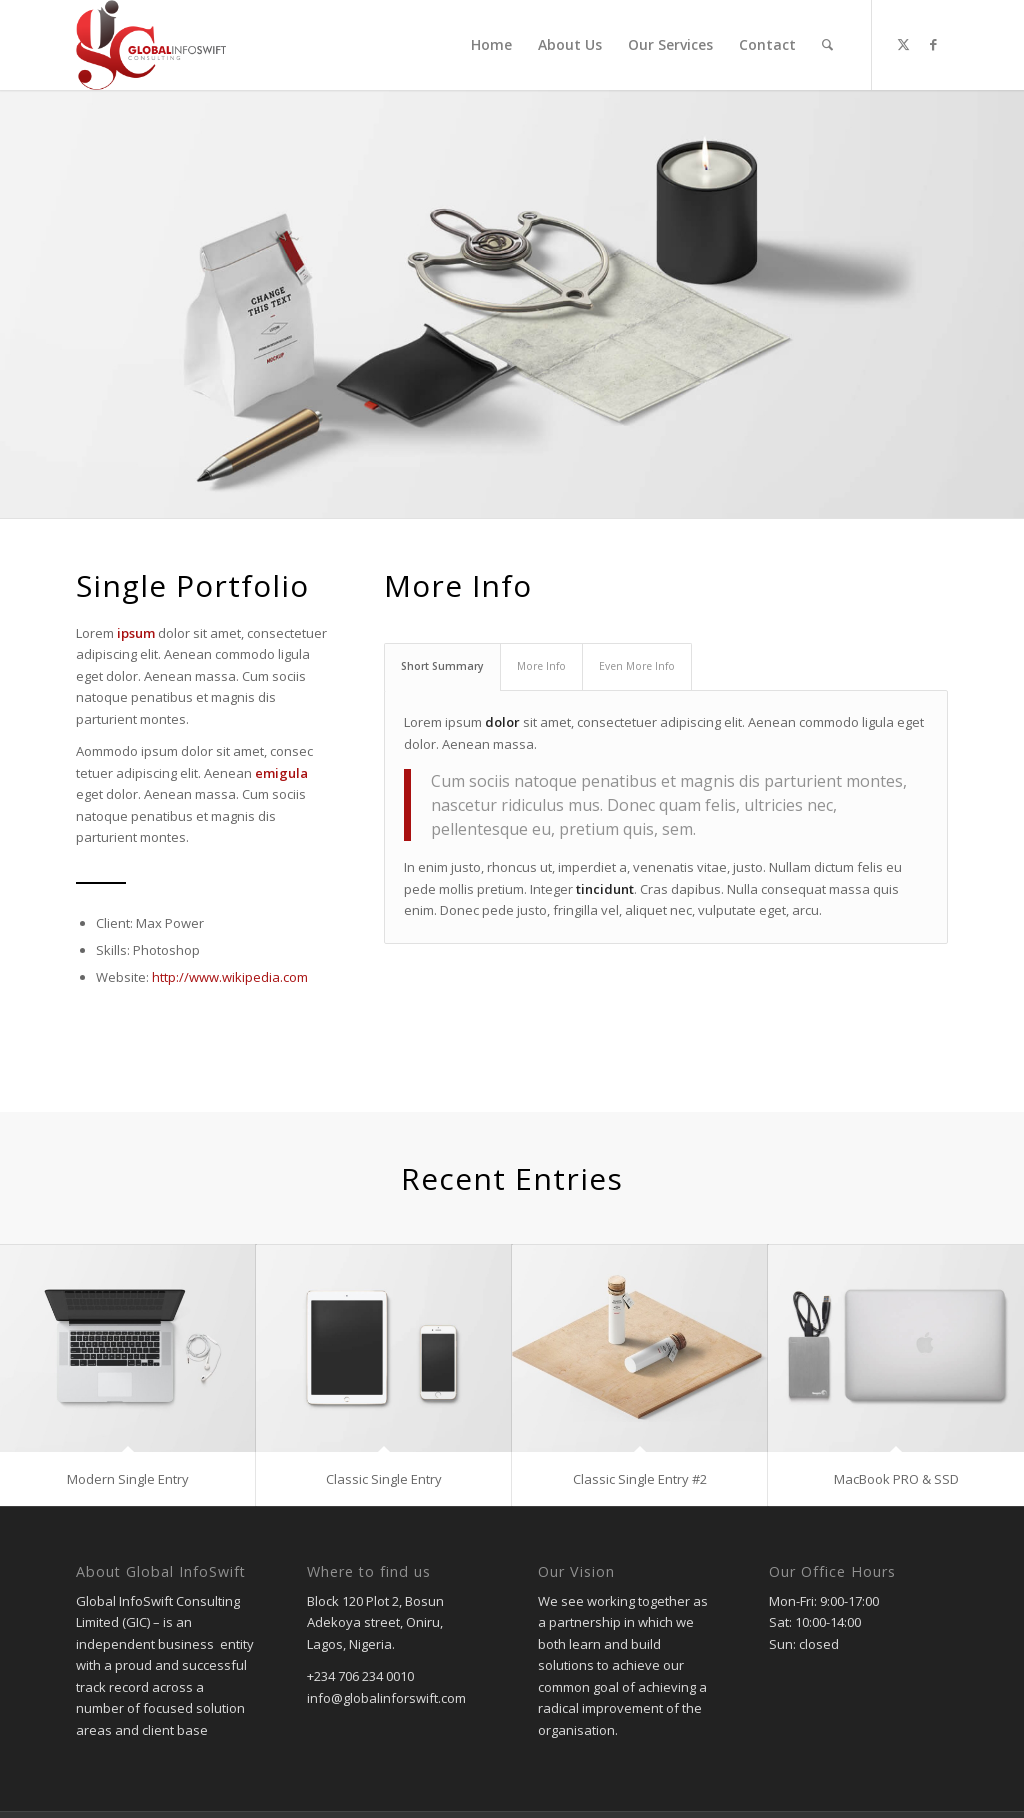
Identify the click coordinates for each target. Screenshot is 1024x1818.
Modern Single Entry (128, 1479)
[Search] (827, 45)
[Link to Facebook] (933, 44)
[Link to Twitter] (903, 44)
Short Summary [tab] (442, 666)
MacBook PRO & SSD (896, 1479)
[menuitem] (491, 45)
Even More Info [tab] (637, 666)
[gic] (151, 45)
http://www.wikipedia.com (230, 977)
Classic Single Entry (384, 1479)
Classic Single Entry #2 (640, 1479)
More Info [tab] (541, 666)
